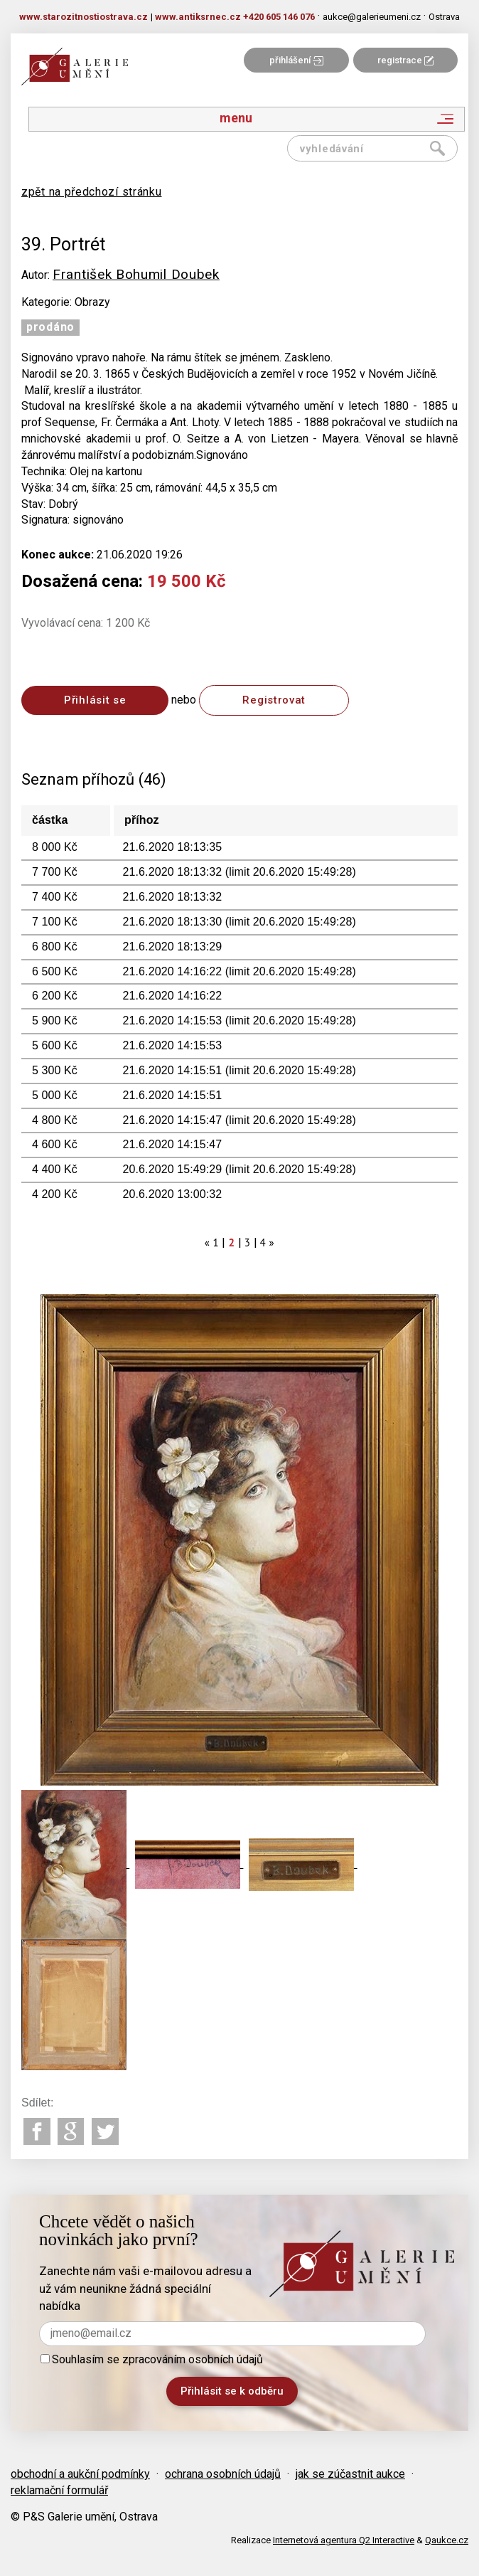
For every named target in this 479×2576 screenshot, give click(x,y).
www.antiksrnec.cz (198, 16)
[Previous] (207, 1242)
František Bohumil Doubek (136, 274)
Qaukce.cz (446, 2540)
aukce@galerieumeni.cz (372, 16)
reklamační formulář (59, 2490)
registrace (405, 60)
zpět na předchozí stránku (91, 191)
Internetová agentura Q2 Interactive (343, 2540)
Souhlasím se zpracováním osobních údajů (152, 2359)
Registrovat (274, 700)
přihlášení (296, 60)
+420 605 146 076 (279, 16)
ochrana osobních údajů (223, 2474)
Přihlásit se (95, 700)
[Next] (271, 1242)
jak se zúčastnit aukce (350, 2474)
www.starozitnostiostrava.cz (83, 16)
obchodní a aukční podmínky (80, 2474)
